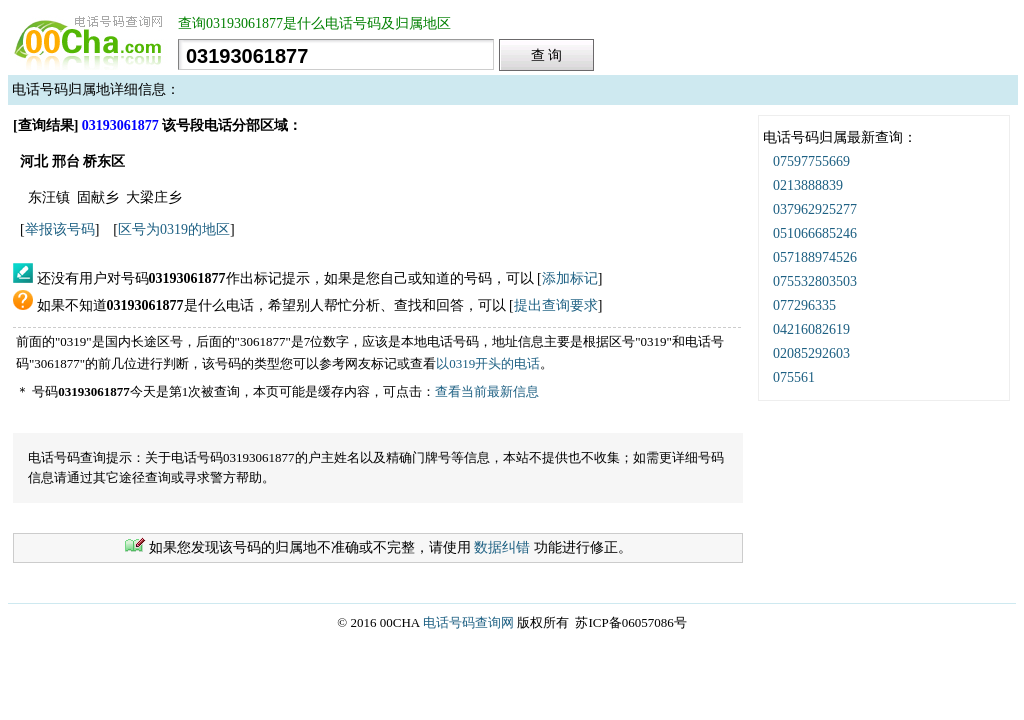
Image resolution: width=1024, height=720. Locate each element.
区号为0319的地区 (174, 229)
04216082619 (811, 329)
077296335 (804, 305)
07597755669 (811, 161)
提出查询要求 (556, 305)
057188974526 (815, 257)
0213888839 (808, 185)
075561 (794, 377)
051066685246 (815, 233)
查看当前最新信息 (487, 391)
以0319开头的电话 (488, 363)
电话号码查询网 (468, 622)
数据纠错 (502, 547)
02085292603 (811, 353)
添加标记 (570, 278)
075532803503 (815, 281)
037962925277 (815, 209)
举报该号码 (60, 229)
